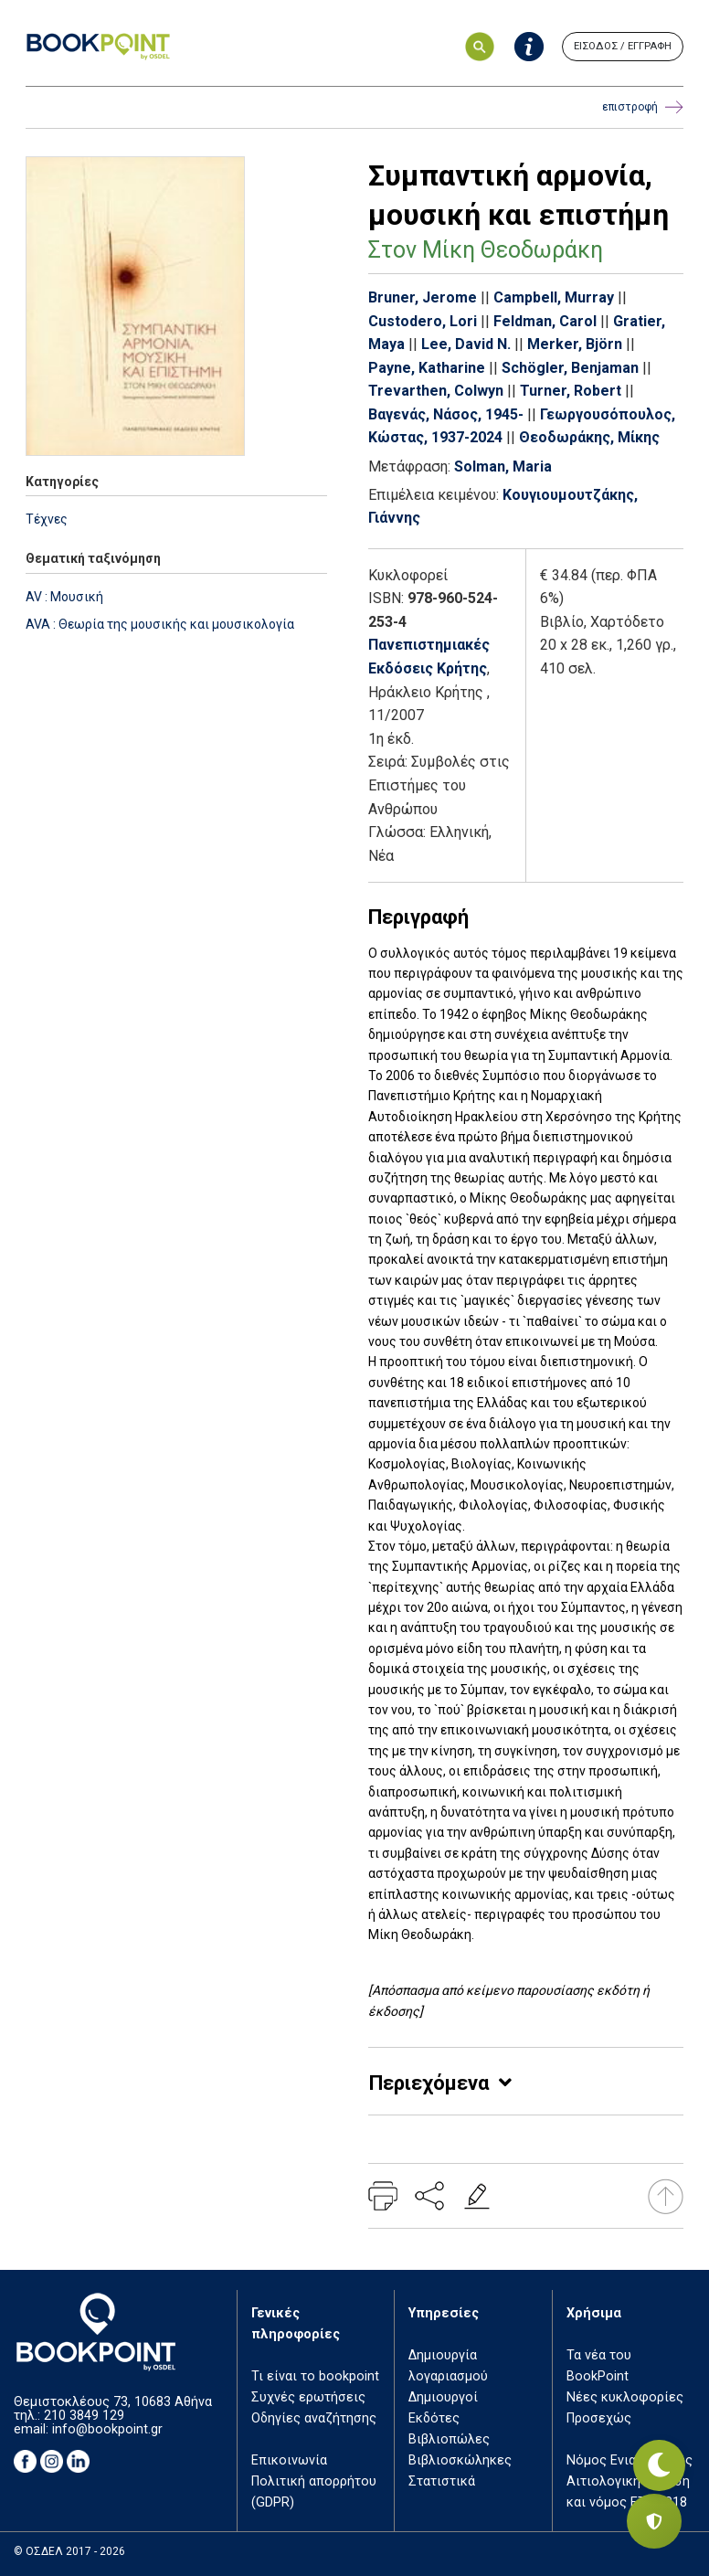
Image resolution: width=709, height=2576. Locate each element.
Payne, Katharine (426, 367)
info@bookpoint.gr (107, 2429)
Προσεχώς (598, 2418)
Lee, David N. (466, 344)
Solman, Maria (503, 466)
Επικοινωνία (289, 2460)
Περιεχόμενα (429, 2083)
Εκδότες (434, 2418)
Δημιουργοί (443, 2397)
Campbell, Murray (553, 297)
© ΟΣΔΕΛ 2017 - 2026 (69, 2551)
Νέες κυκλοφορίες (624, 2397)
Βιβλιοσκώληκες (460, 2460)
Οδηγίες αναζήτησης (313, 2418)
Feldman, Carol (545, 321)
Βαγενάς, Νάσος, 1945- (446, 414)
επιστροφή (642, 107)
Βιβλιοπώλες (449, 2439)
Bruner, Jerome (422, 297)
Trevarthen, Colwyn (435, 390)
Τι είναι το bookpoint (315, 2376)
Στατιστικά (441, 2481)
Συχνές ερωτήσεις (308, 2397)
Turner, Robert (570, 390)
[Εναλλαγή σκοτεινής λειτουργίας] (654, 2457)
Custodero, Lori (422, 321)
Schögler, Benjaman (570, 367)
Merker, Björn (574, 344)
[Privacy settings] (654, 2521)
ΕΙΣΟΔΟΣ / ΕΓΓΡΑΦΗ (623, 46)
